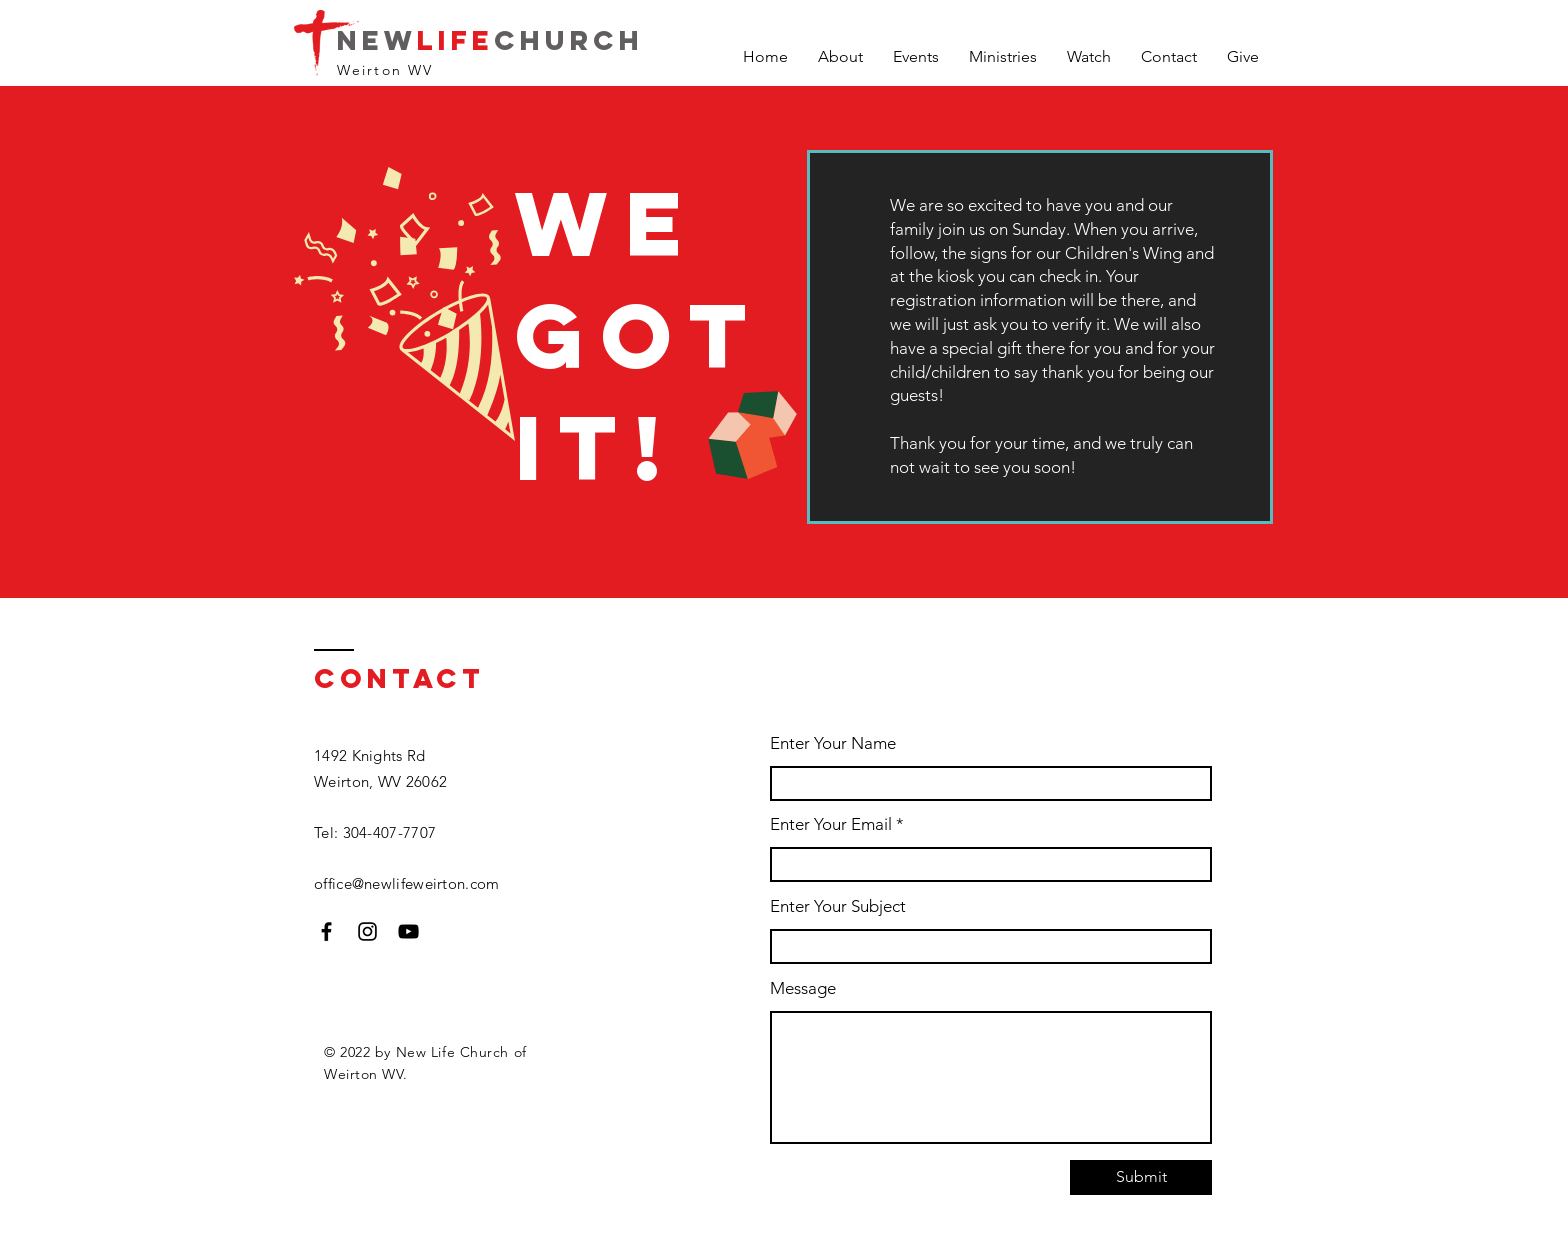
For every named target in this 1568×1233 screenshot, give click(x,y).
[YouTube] (408, 931)
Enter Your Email (831, 824)
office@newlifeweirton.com (407, 883)
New (377, 40)
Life (455, 40)
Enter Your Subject (838, 906)
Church (569, 40)
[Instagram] (367, 931)
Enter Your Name (833, 743)
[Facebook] (326, 931)
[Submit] (1141, 1177)
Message (803, 988)
